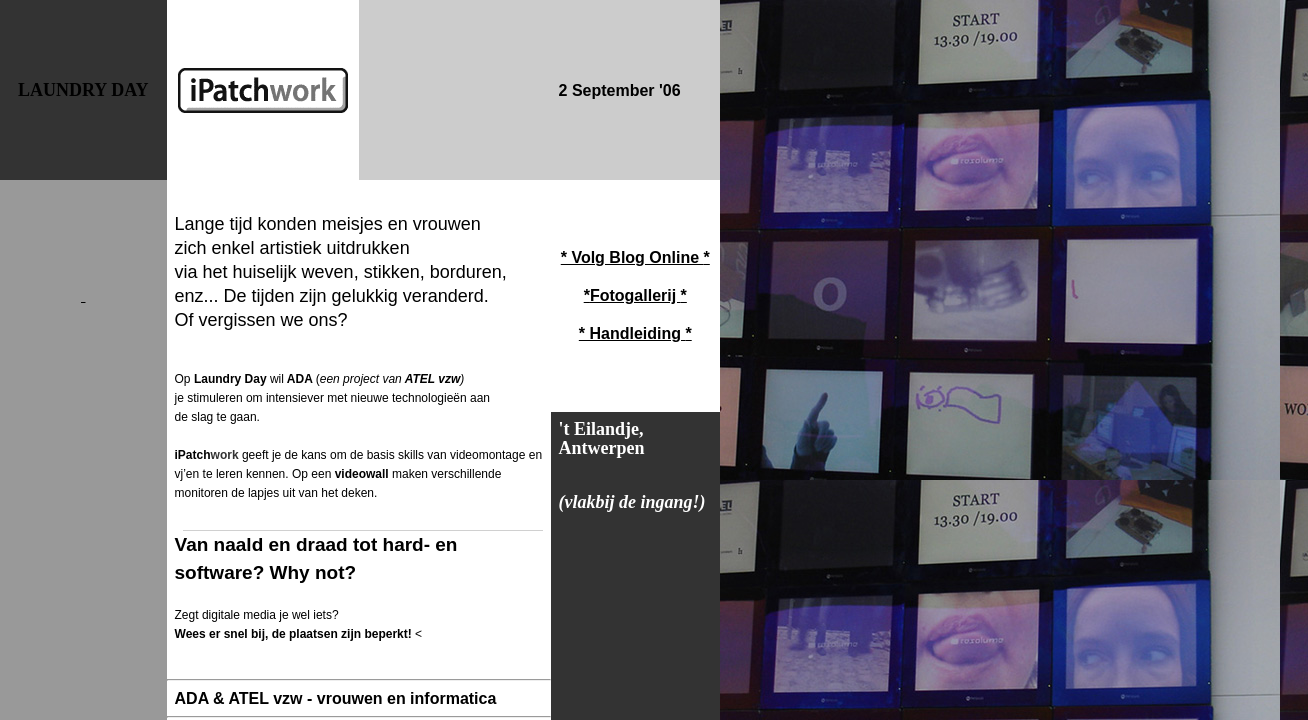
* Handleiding (632, 333)
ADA (300, 379)
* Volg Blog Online (632, 257)
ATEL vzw (431, 379)
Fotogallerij (635, 295)
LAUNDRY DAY (83, 90)
